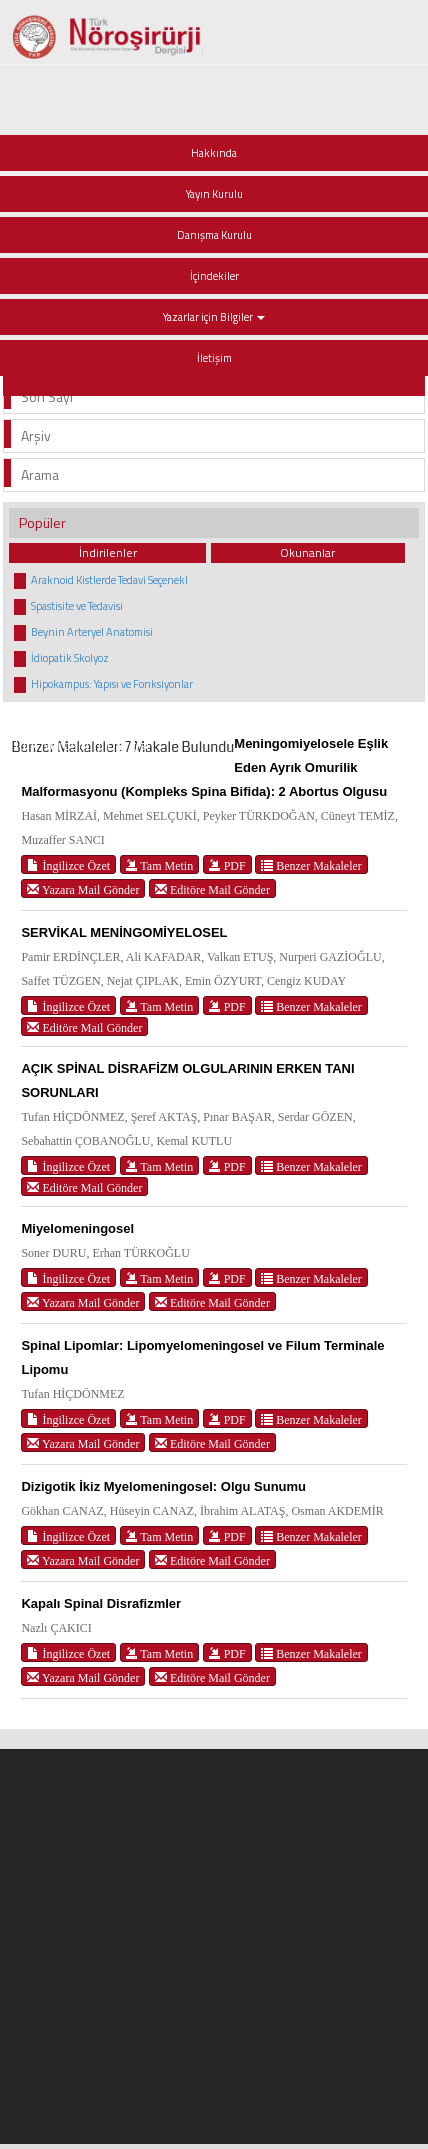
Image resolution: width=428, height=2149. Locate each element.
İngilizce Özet (68, 865)
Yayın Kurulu (214, 194)
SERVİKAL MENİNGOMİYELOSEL (124, 932)
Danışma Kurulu (214, 235)
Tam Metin (160, 865)
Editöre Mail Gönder (212, 889)
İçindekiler (214, 276)
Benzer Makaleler (311, 865)
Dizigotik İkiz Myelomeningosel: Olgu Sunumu (163, 1486)
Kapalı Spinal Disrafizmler (101, 1603)
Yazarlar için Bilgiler (214, 317)
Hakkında (214, 153)
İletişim (214, 358)
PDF (227, 865)
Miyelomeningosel (77, 1228)
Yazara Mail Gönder (83, 889)
